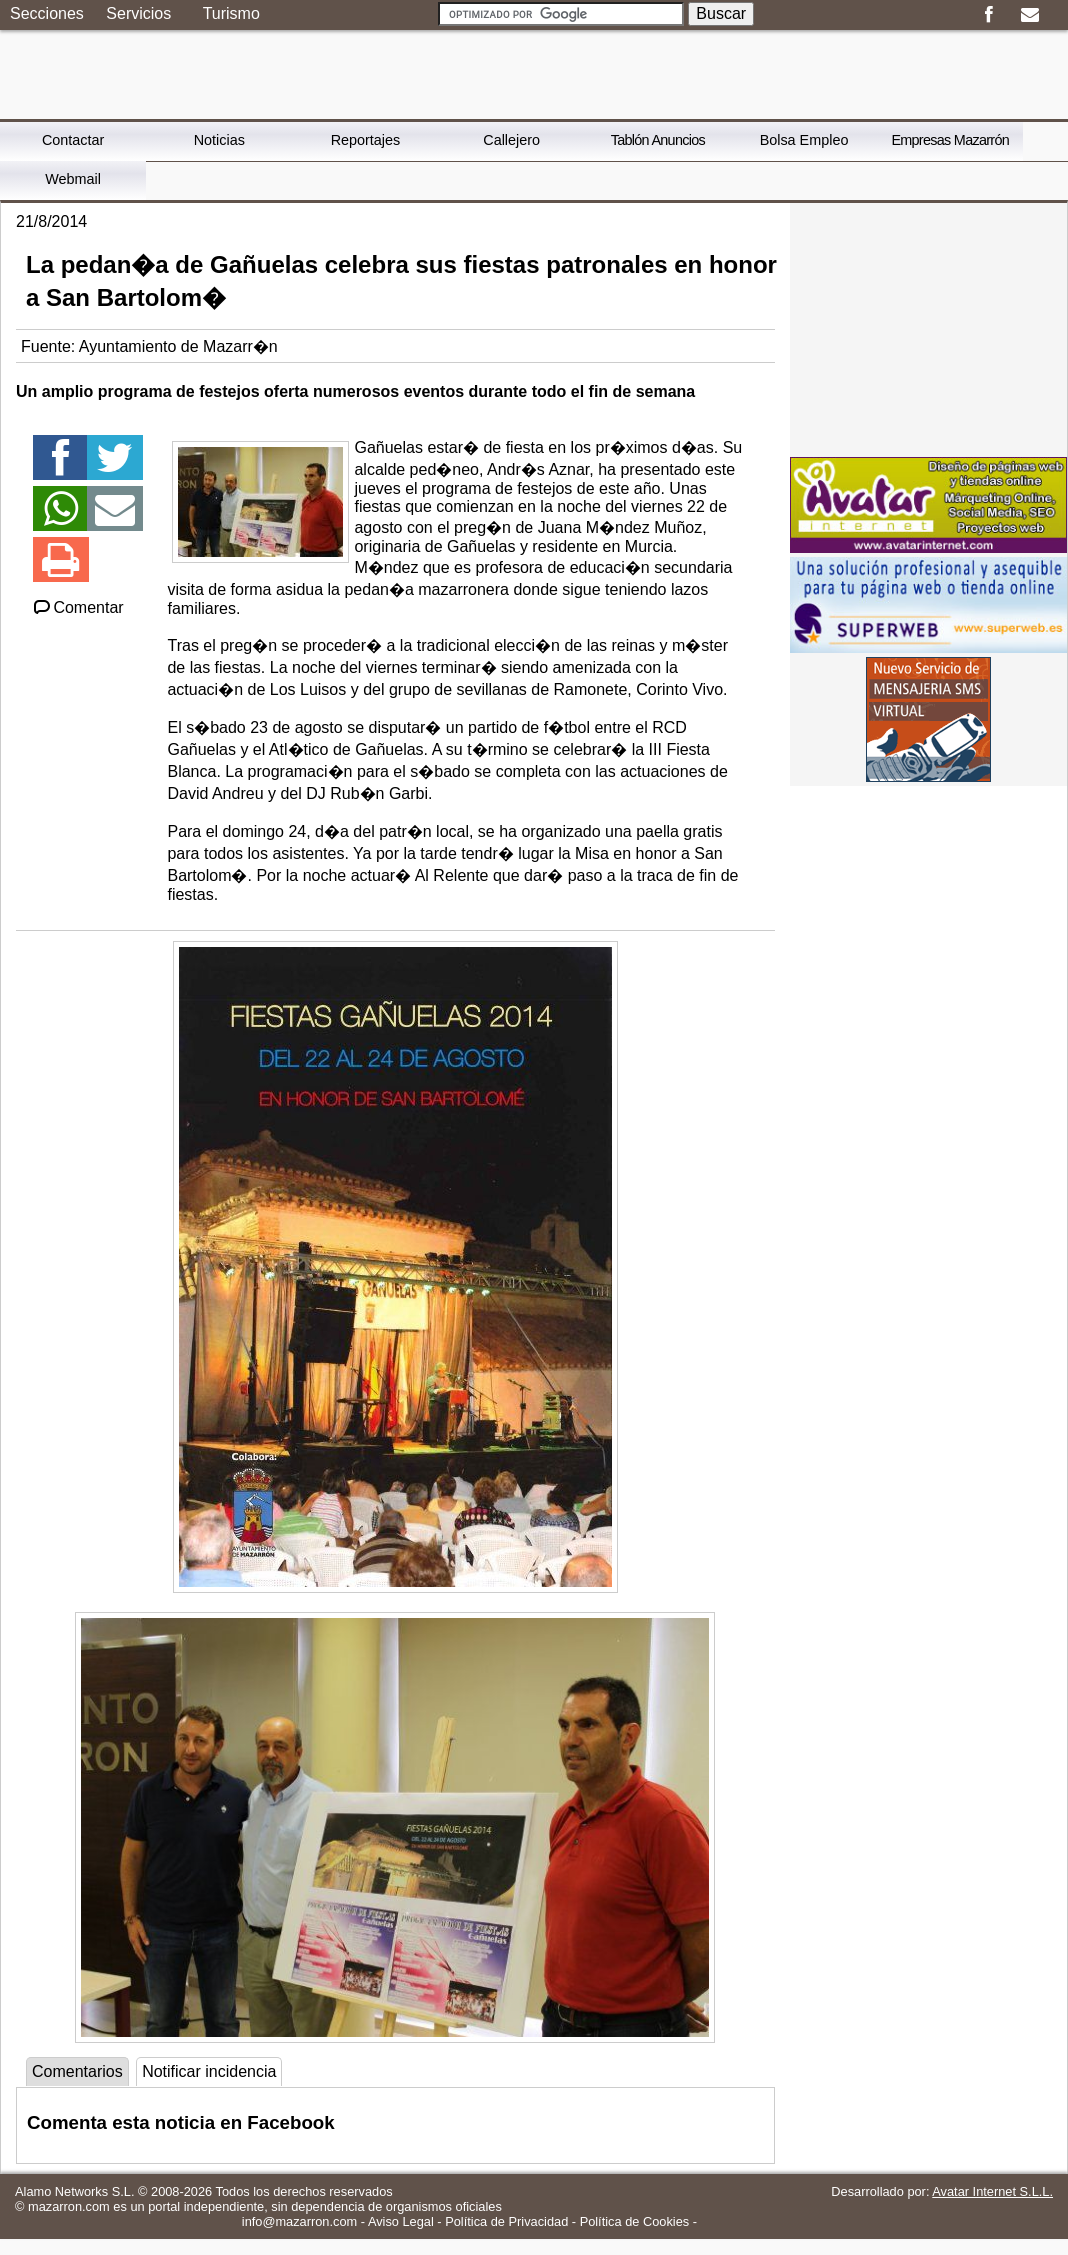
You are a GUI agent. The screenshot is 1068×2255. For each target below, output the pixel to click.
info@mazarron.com (299, 2221)
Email (1029, 15)
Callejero (511, 140)
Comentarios (77, 2071)
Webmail (73, 179)
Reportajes (366, 140)
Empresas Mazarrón (950, 140)
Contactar (73, 140)
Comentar (77, 607)
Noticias (219, 140)
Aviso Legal (401, 2221)
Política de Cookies (635, 2221)
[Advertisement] (929, 328)
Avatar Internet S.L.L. (992, 2191)
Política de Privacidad (506, 2221)
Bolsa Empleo (804, 140)
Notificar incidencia (209, 2071)
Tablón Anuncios (658, 140)
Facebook (988, 15)
